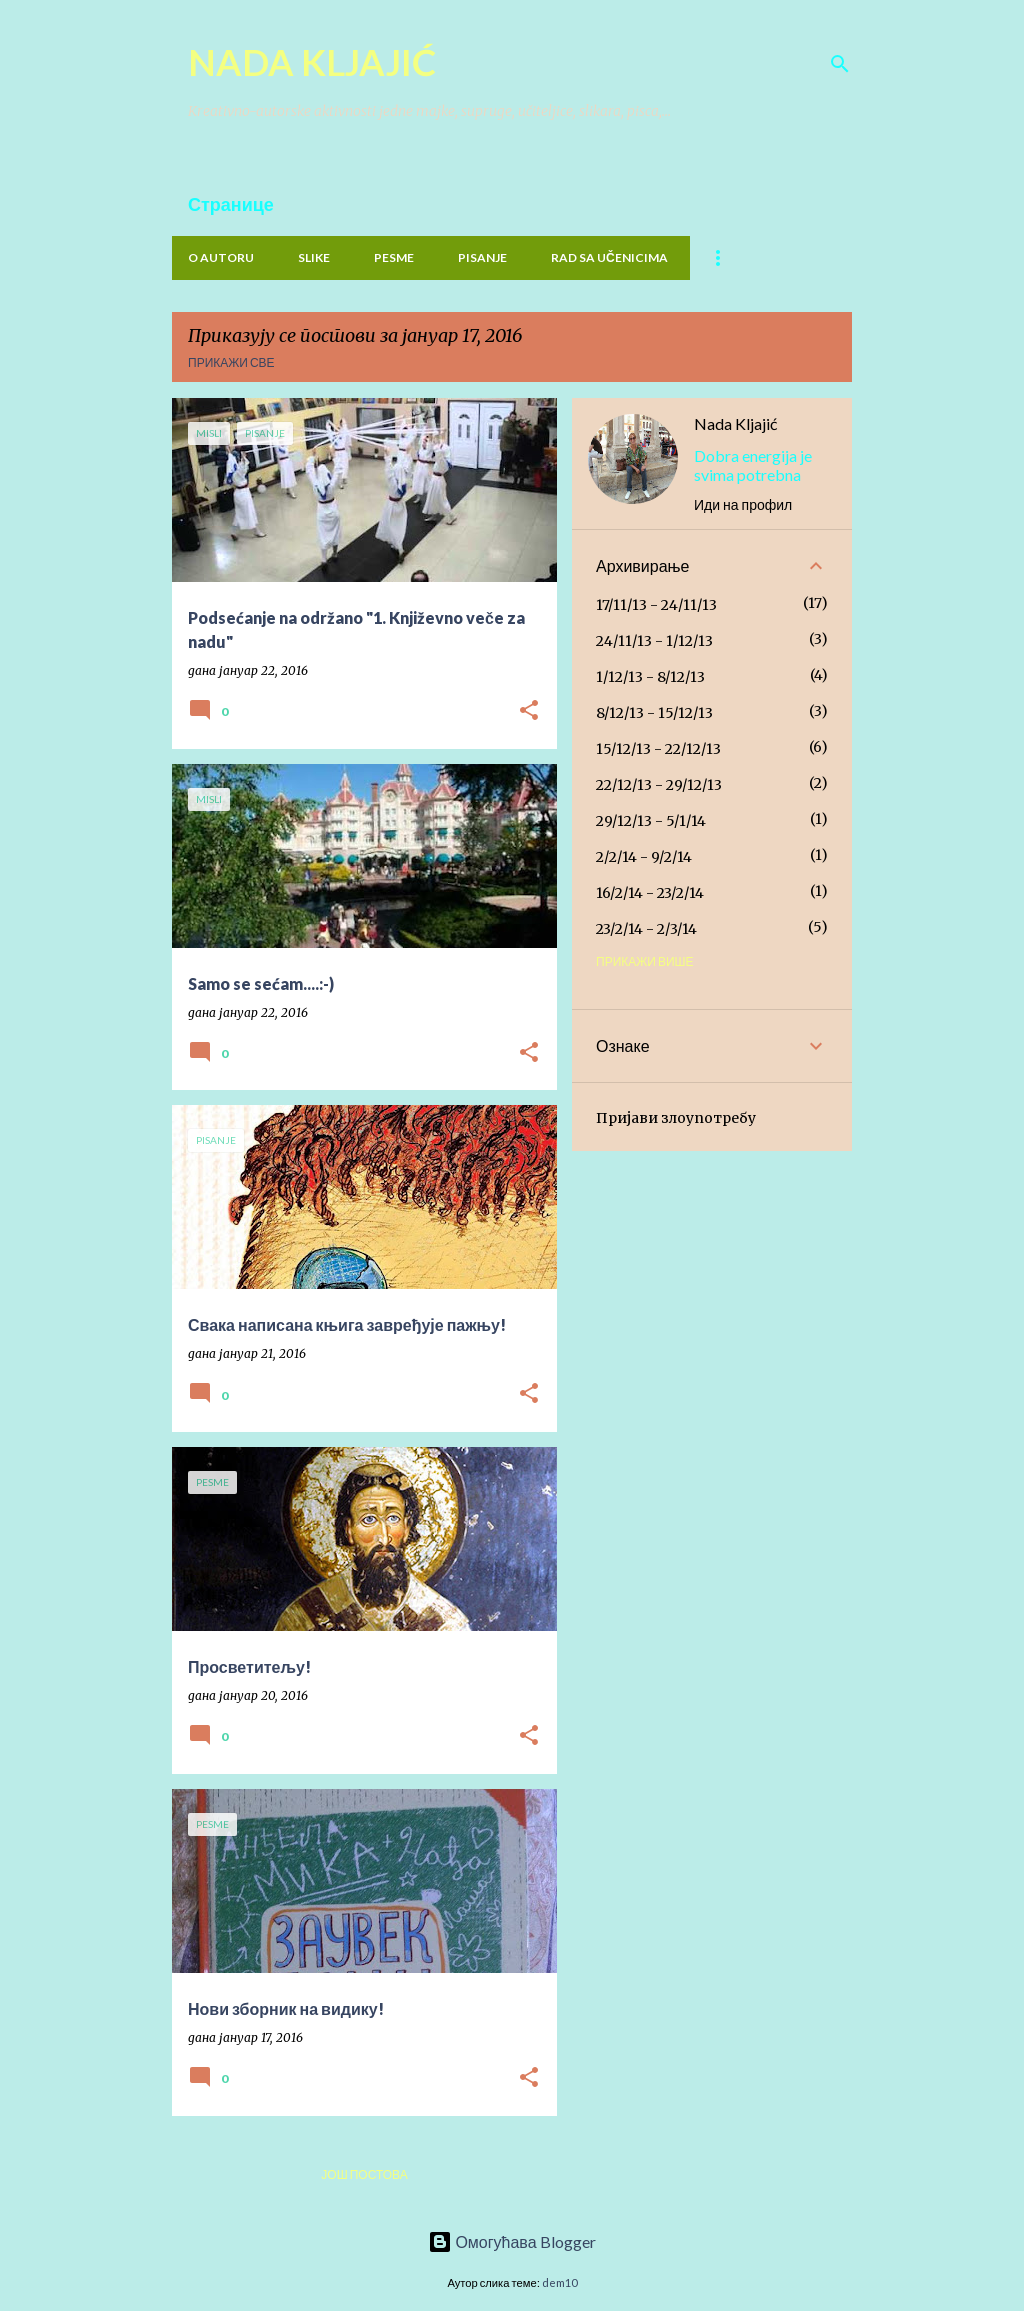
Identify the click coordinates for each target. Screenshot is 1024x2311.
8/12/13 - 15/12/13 (654, 713)
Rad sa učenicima (609, 257)
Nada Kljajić (735, 423)
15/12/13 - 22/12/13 (658, 749)
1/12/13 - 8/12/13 (650, 677)
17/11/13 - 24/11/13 (656, 605)
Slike (314, 257)
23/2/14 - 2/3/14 (646, 929)
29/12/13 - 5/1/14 (651, 821)
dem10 (559, 2282)
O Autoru (221, 257)
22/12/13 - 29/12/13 (659, 785)
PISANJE (482, 257)
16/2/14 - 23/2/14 (650, 893)
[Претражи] (840, 64)
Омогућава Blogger (511, 2241)
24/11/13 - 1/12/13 (654, 641)
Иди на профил (743, 504)
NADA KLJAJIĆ (312, 62)
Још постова (364, 2174)
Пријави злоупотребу (676, 1118)
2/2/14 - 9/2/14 (644, 857)
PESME (394, 257)
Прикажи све (231, 362)
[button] (529, 711)
